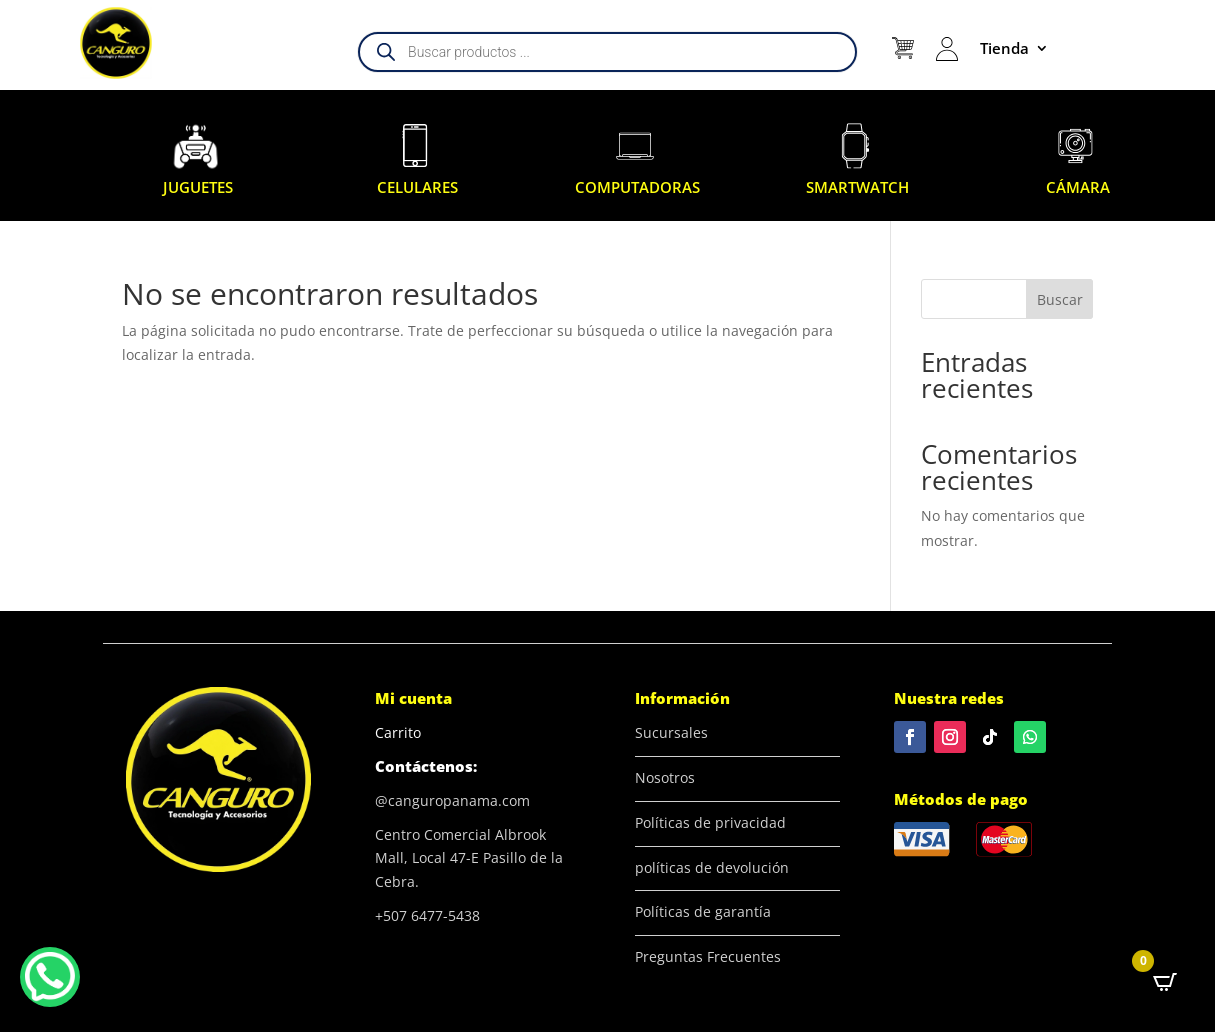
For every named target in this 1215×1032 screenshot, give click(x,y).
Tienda (1004, 48)
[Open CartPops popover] (1165, 982)
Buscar (1060, 299)
